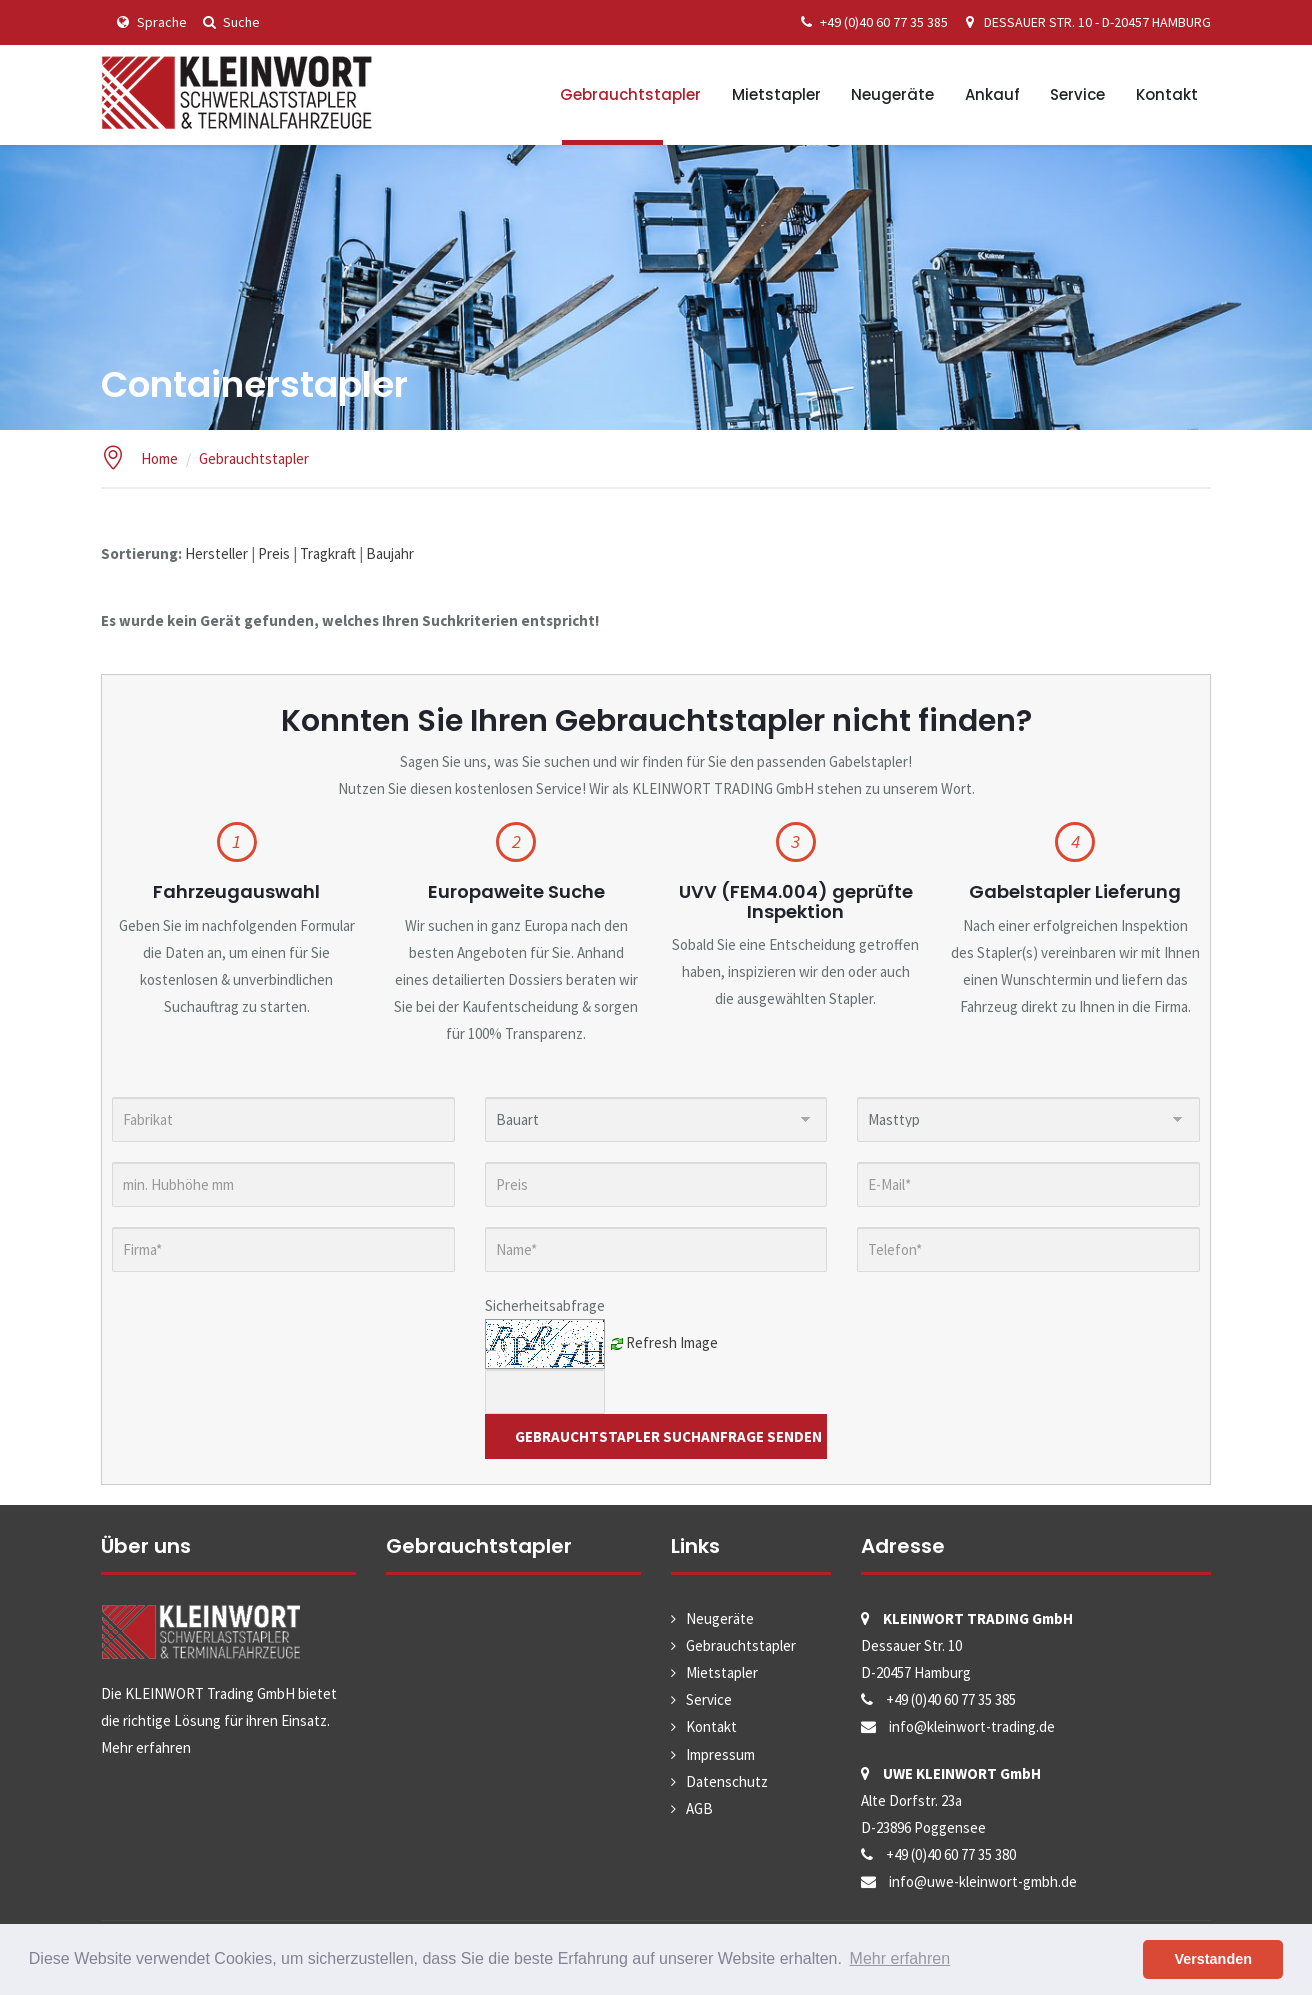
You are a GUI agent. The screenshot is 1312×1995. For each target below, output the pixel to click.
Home (159, 458)
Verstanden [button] (1213, 1959)
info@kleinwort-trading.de (972, 1726)
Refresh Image (672, 1341)
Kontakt (1167, 94)
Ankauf (992, 94)
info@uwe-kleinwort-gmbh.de (983, 1881)
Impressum (720, 1754)
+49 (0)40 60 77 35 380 (951, 1854)
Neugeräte (892, 94)
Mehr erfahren (146, 1747)
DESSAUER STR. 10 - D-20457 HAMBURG (1084, 22)
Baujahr (390, 553)
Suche (228, 22)
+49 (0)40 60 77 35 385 (871, 22)
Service (1077, 94)
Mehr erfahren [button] (900, 1958)
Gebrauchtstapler (630, 94)
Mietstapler (776, 94)
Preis (274, 553)
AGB (699, 1808)
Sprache (149, 22)
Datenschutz (727, 1781)
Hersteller (216, 553)
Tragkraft (328, 553)
